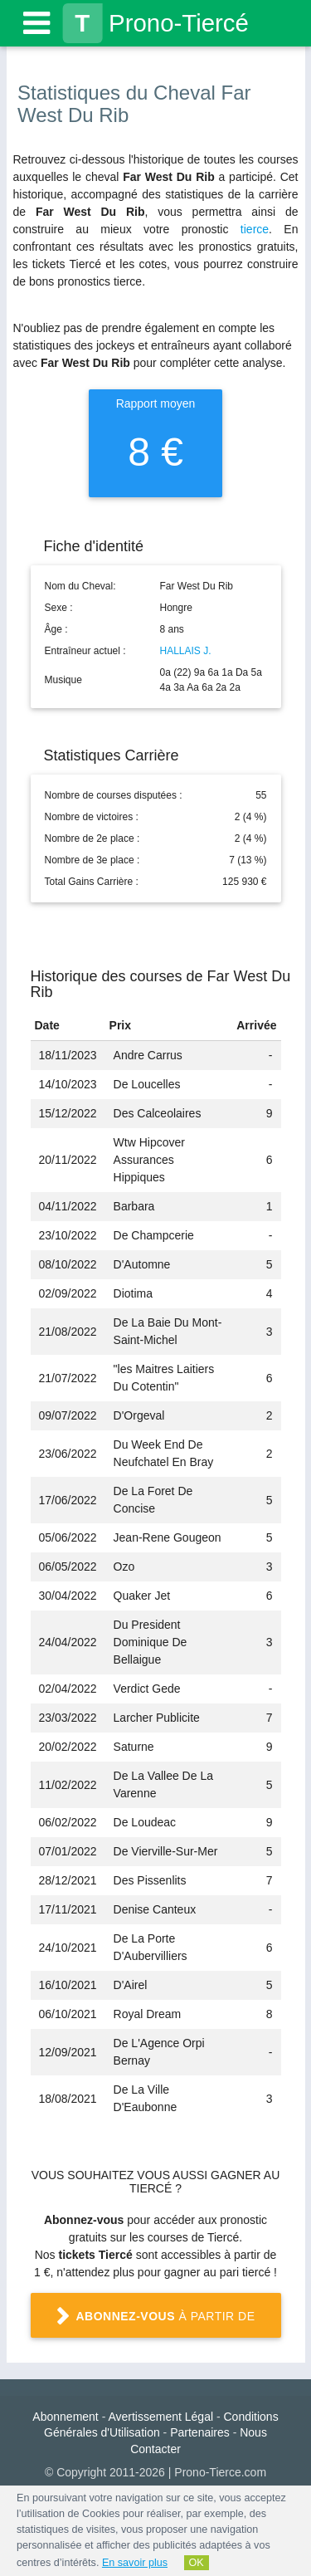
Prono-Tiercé (155, 23)
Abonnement (65, 2416)
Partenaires (200, 2432)
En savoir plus (135, 2563)
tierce (255, 229)
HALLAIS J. (185, 651)
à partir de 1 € (155, 2323)
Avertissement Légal (160, 2416)
